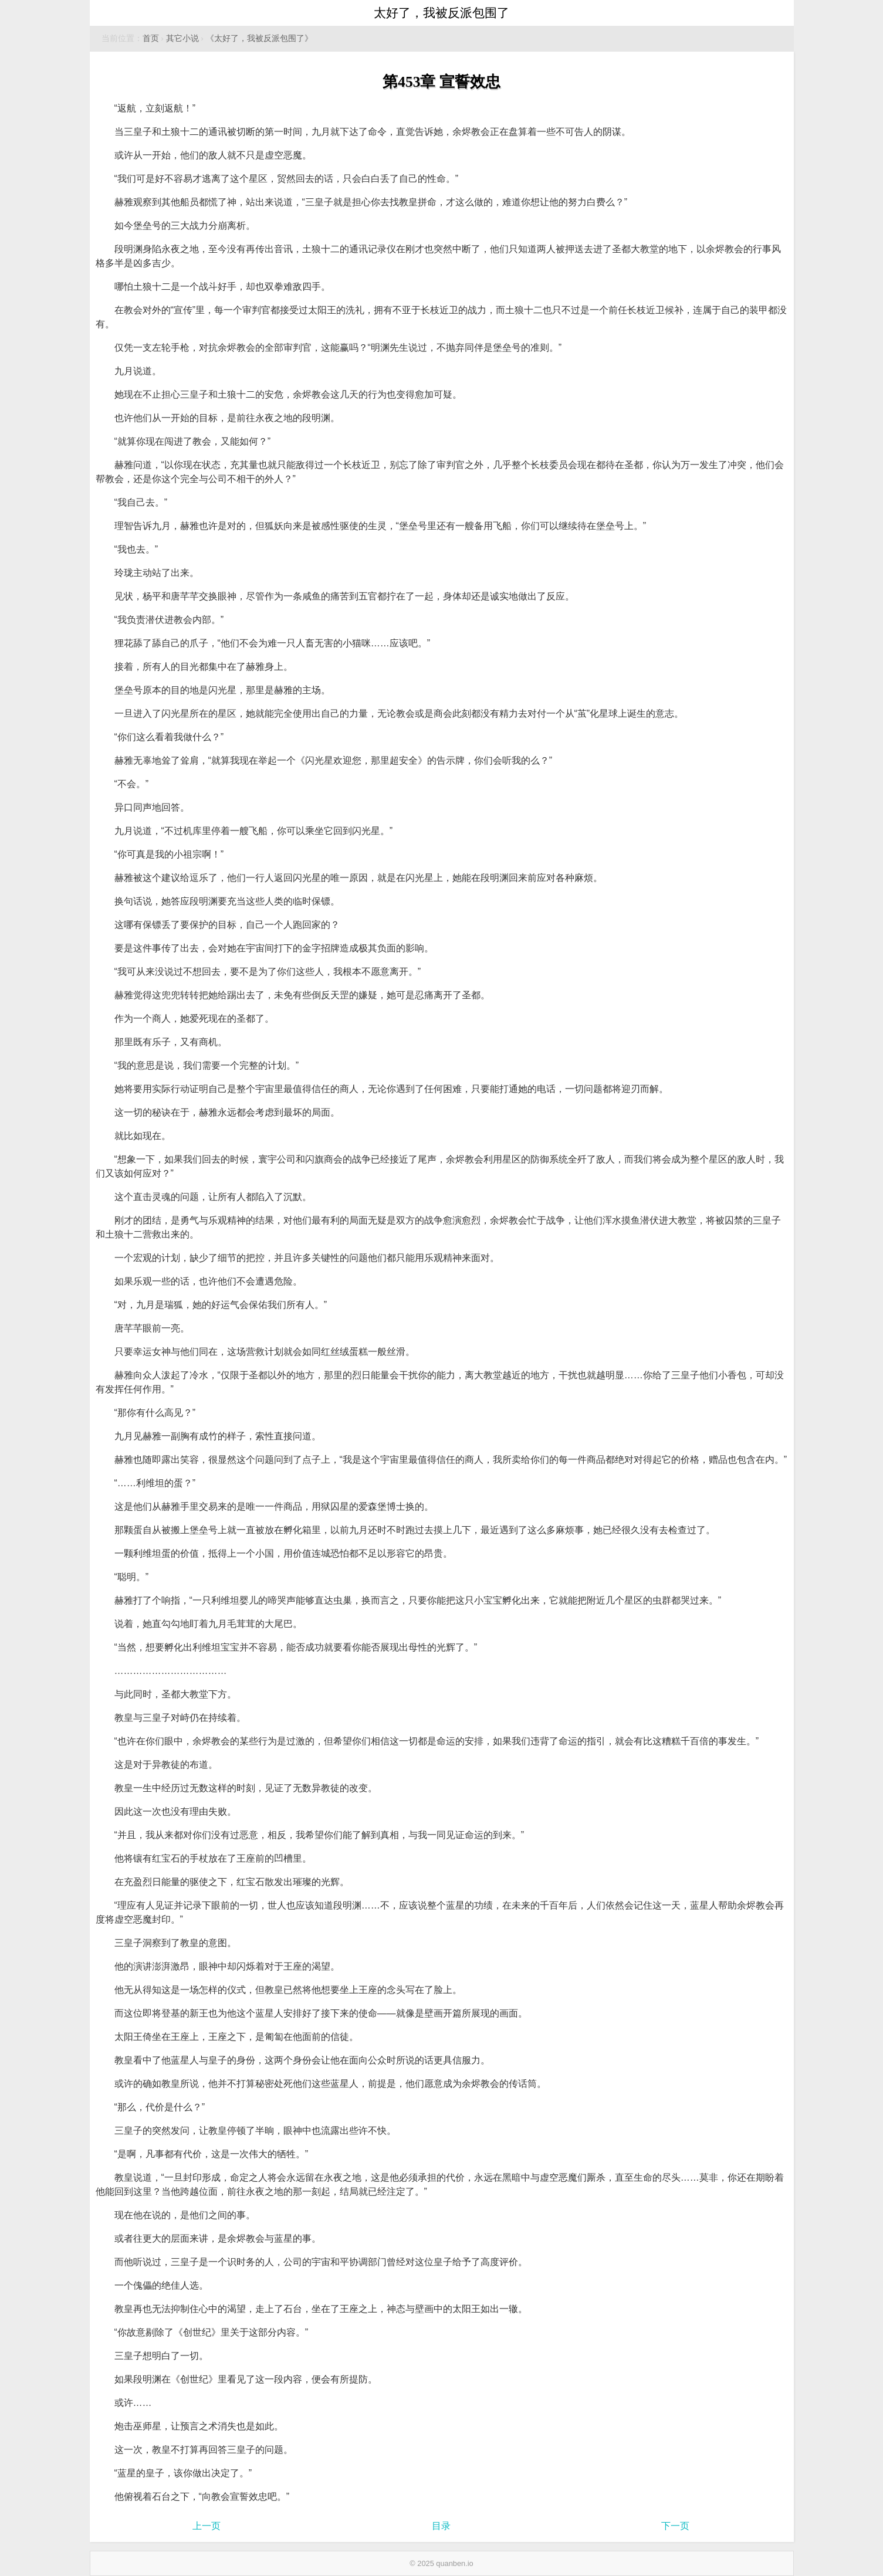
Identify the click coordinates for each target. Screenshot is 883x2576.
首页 (151, 38)
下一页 (675, 2526)
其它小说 (182, 38)
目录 (441, 2526)
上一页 (206, 2526)
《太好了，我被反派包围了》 (259, 38)
